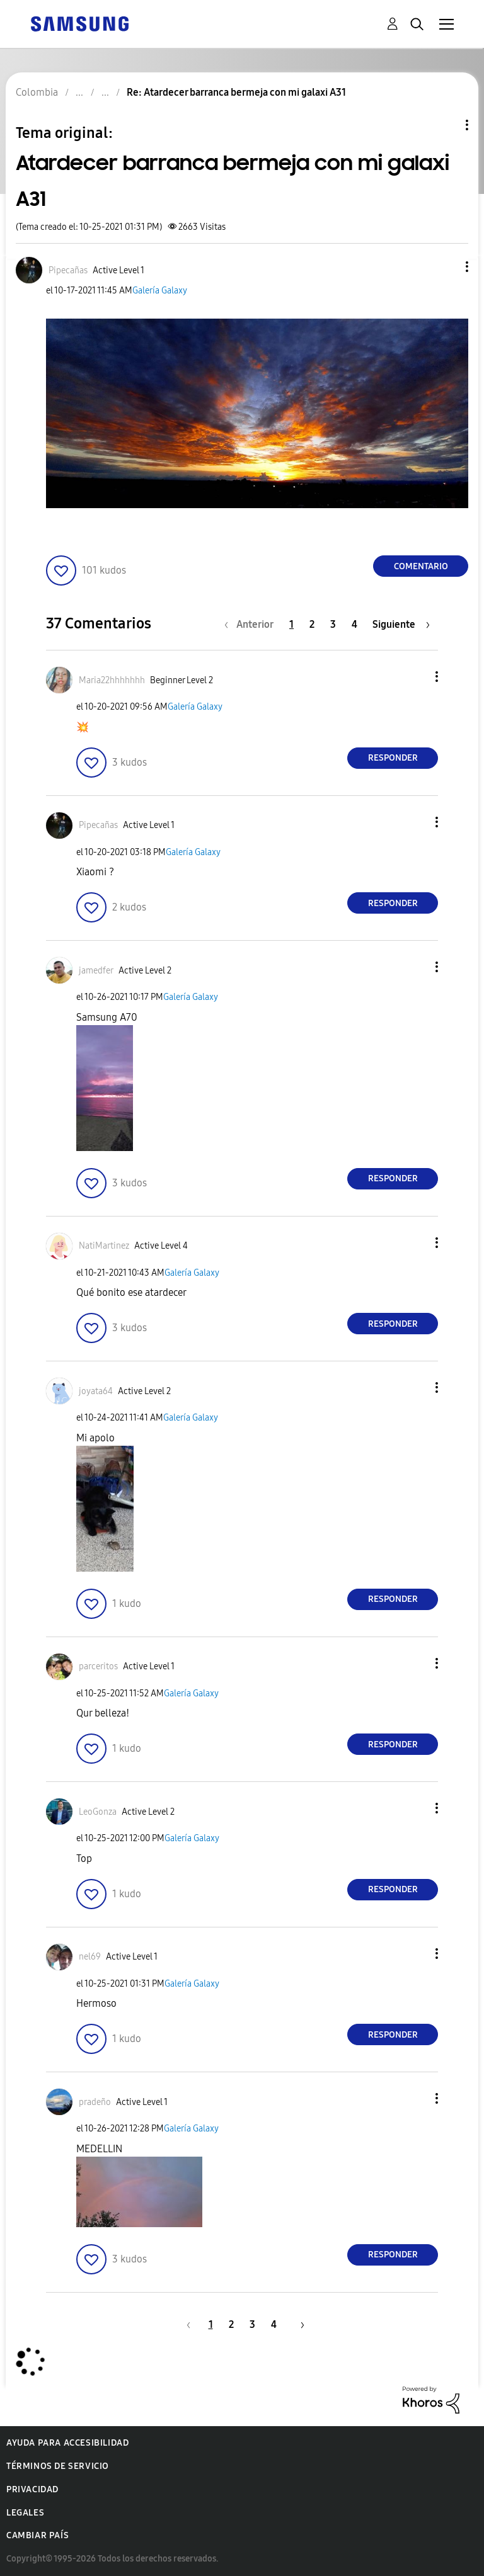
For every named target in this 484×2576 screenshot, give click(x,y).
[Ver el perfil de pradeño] (95, 2102)
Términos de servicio (57, 2466)
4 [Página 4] (354, 624)
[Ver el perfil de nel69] (90, 1956)
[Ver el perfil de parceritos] (98, 1666)
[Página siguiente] (401, 624)
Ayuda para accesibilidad (67, 2442)
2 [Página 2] (311, 624)
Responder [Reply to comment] (393, 757)
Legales (25, 2512)
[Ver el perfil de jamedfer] (96, 970)
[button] (446, 266)
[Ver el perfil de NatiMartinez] (104, 1245)
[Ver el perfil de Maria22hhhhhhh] (112, 680)
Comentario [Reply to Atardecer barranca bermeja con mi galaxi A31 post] (421, 566)
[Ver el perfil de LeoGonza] (98, 1812)
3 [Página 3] (333, 624)
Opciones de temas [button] (445, 125)
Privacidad (32, 2489)
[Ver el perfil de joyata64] (96, 1391)
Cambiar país (37, 2535)
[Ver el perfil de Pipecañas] (68, 270)
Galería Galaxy (159, 290)
